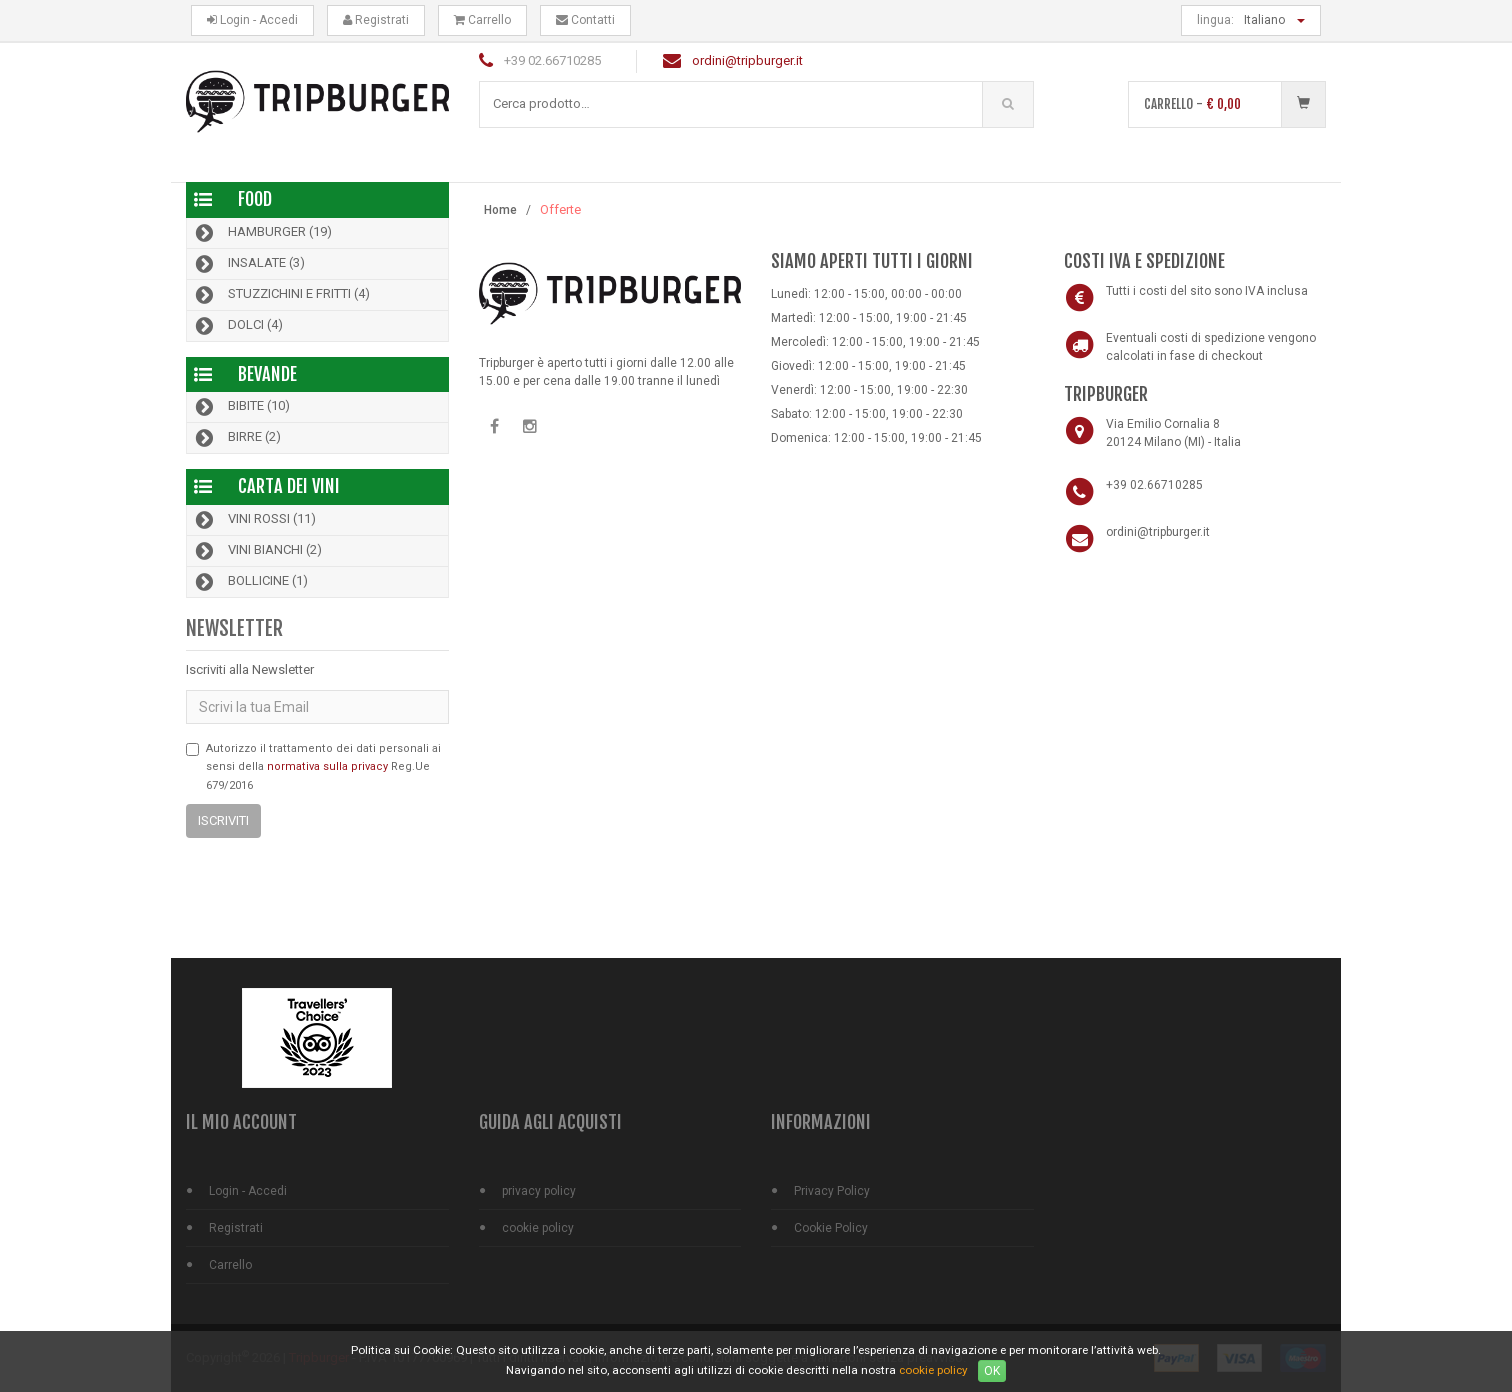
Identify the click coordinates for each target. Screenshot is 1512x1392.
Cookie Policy (831, 1228)
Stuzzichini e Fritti (281, 295)
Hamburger (262, 233)
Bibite (241, 407)
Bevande (267, 374)
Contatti (585, 20)
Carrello (482, 20)
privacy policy (539, 1191)
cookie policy (538, 1228)
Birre (236, 438)
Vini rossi (254, 520)
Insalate (248, 264)
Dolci (237, 326)
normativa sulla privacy (327, 766)
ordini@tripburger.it (747, 60)
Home (500, 210)
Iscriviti (223, 820)
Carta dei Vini (289, 486)
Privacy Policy (832, 1191)
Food (255, 199)
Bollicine (250, 582)
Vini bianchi (257, 551)
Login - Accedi (252, 20)
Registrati (376, 20)
